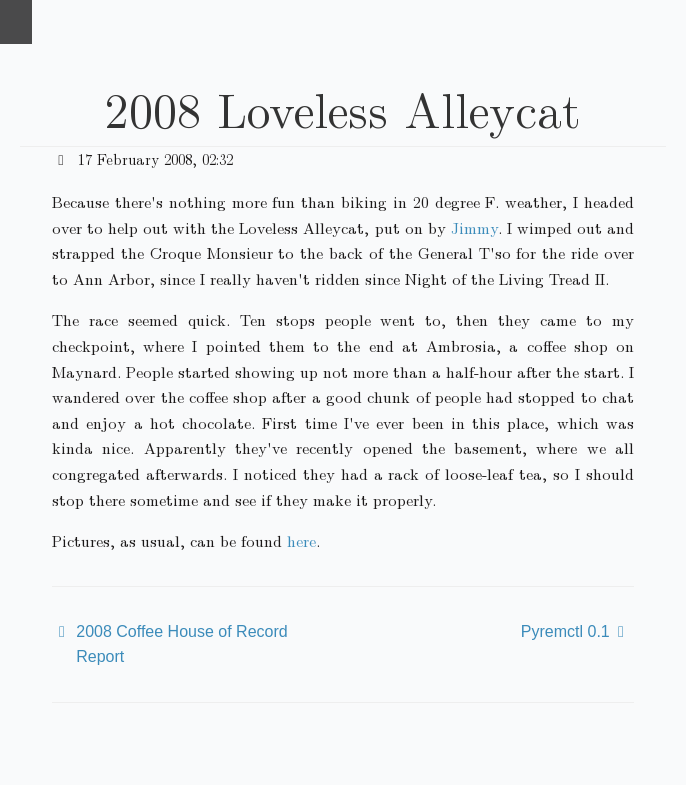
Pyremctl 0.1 (565, 631)
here (301, 540)
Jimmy (474, 227)
